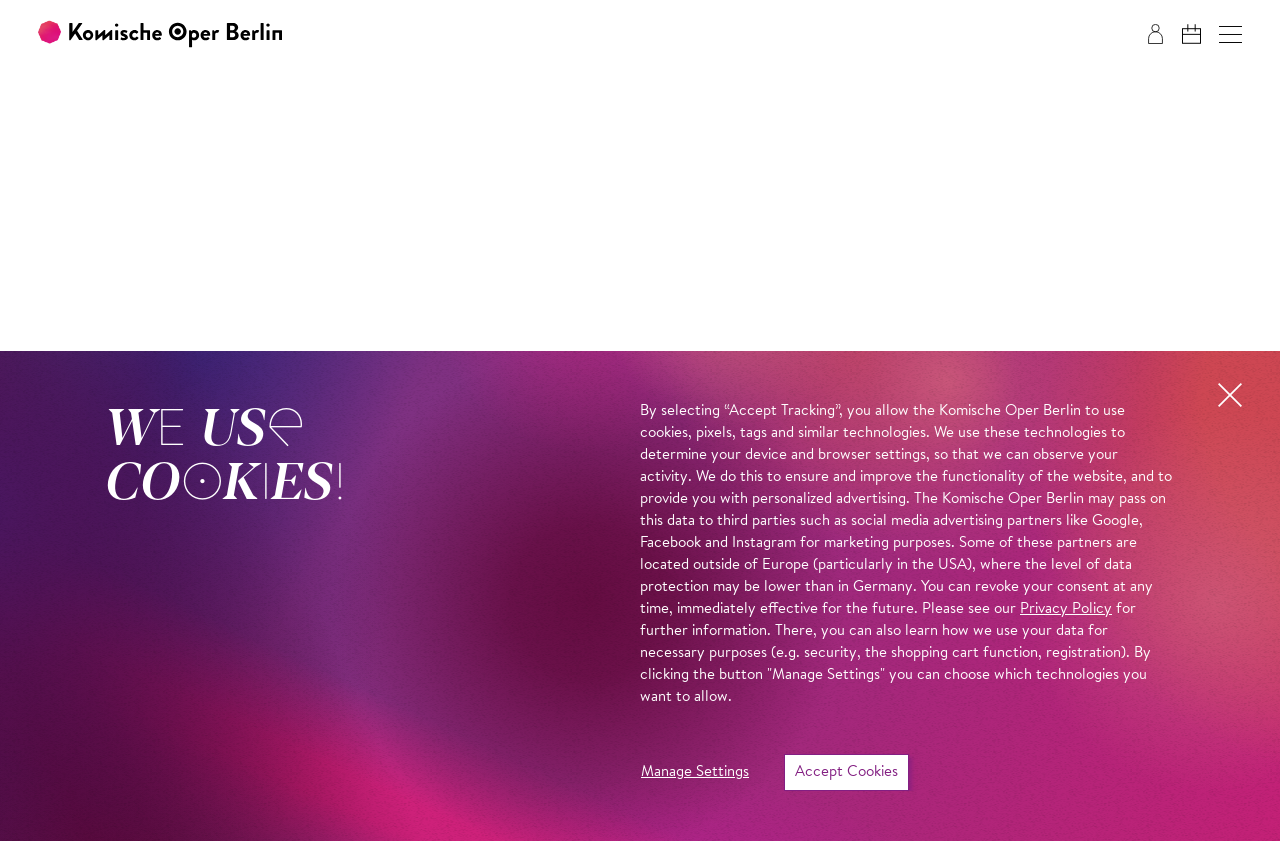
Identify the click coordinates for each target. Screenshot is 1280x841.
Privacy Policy (1066, 609)
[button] (1230, 34)
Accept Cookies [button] (846, 772)
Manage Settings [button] (695, 772)
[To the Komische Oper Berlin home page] (160, 34)
